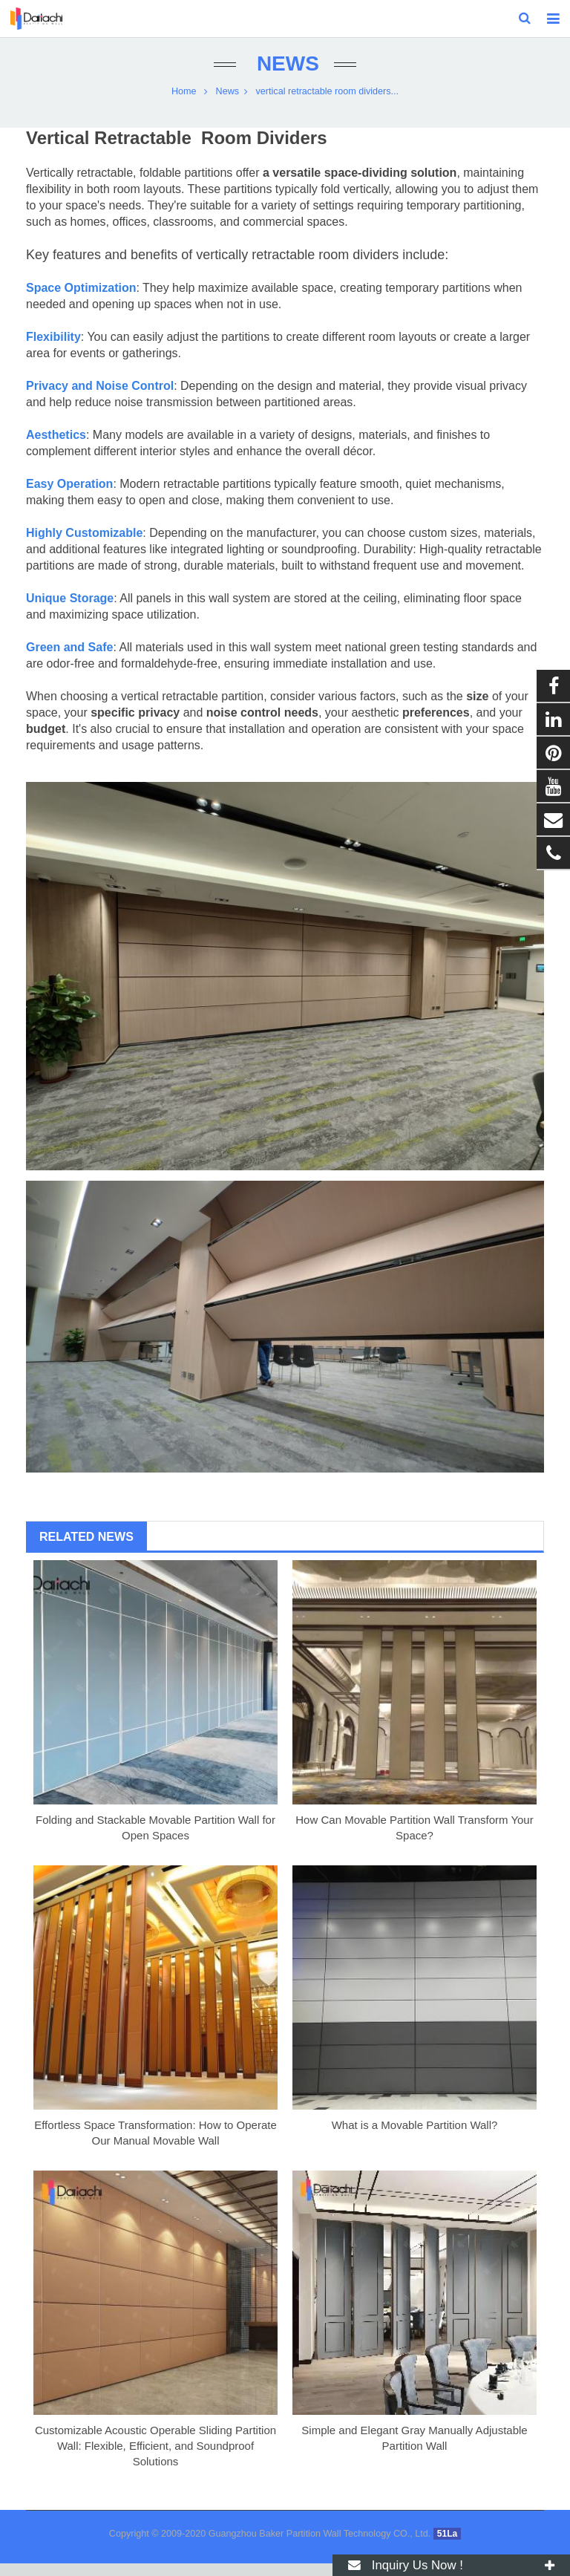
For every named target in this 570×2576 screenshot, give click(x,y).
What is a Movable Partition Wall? (415, 2137)
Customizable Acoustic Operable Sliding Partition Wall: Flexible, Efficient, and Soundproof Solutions (155, 2458)
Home (184, 104)
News (285, 76)
